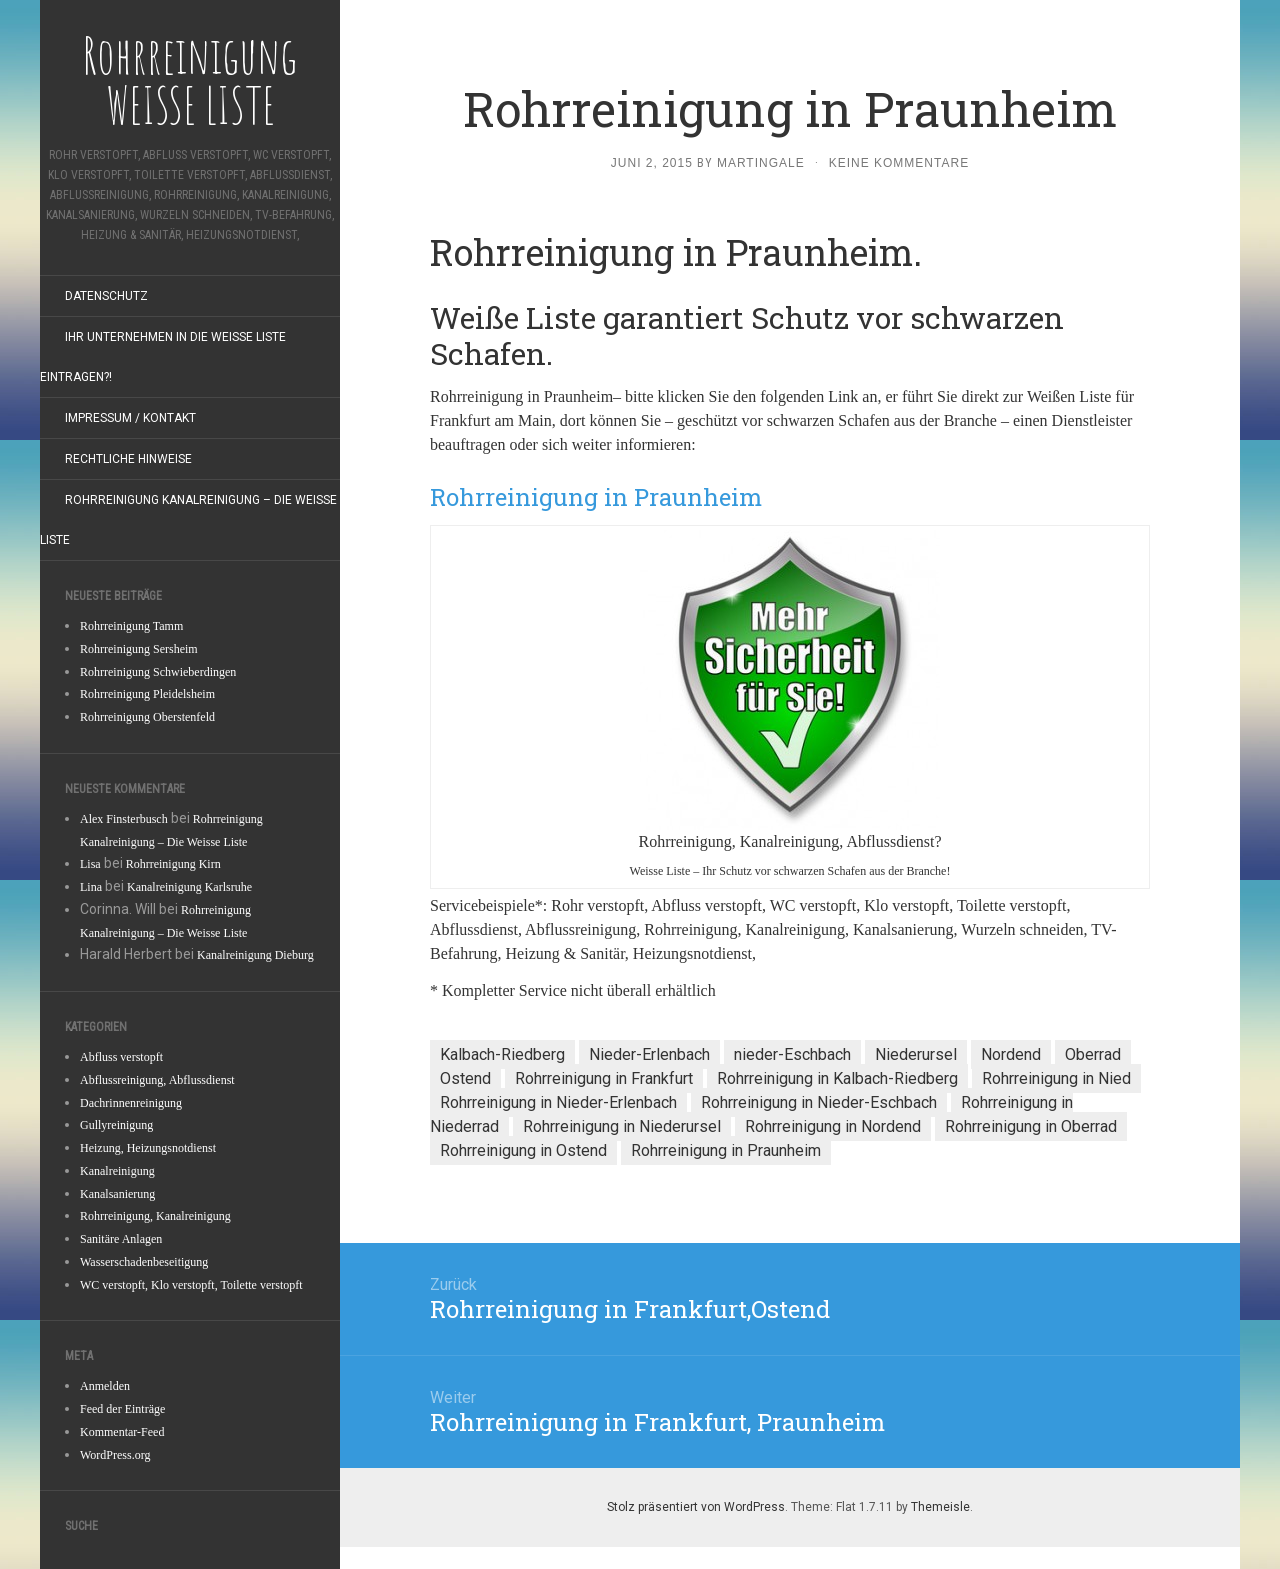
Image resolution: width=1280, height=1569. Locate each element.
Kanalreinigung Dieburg (255, 955)
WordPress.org (115, 1455)
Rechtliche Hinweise (128, 459)
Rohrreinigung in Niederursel (622, 1126)
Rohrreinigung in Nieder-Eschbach (819, 1102)
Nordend (1011, 1054)
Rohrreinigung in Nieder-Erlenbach (558, 1102)
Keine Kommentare (899, 163)
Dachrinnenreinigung (131, 1103)
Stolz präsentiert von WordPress (696, 1507)
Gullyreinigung (116, 1125)
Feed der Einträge (122, 1409)
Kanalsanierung (117, 1194)
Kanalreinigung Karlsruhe (189, 887)
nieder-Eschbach (792, 1054)
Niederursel (916, 1054)
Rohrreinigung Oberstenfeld (147, 717)
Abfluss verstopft (121, 1057)
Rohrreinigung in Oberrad (1031, 1126)
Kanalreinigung (117, 1171)
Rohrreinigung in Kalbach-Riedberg (837, 1078)
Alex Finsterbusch (124, 819)
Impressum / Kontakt (130, 418)
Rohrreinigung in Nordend (833, 1126)
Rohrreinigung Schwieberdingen (158, 672)
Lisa (90, 864)
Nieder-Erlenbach (649, 1054)
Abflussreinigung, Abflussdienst (157, 1080)
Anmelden (105, 1386)
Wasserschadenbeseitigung (144, 1262)
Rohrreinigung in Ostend (523, 1150)
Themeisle (940, 1507)
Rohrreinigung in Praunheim (726, 1150)
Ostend (465, 1078)
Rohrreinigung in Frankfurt (604, 1078)
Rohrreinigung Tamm (131, 626)
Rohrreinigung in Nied (1056, 1078)
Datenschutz (106, 296)
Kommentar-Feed (122, 1432)
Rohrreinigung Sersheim (139, 649)
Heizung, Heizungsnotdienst (148, 1148)
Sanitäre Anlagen (121, 1239)
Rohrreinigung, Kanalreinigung (155, 1216)
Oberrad (1093, 1054)
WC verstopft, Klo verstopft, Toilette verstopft (191, 1285)
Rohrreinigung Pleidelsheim (147, 694)
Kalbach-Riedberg (502, 1054)
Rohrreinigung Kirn (173, 864)
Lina (91, 887)
